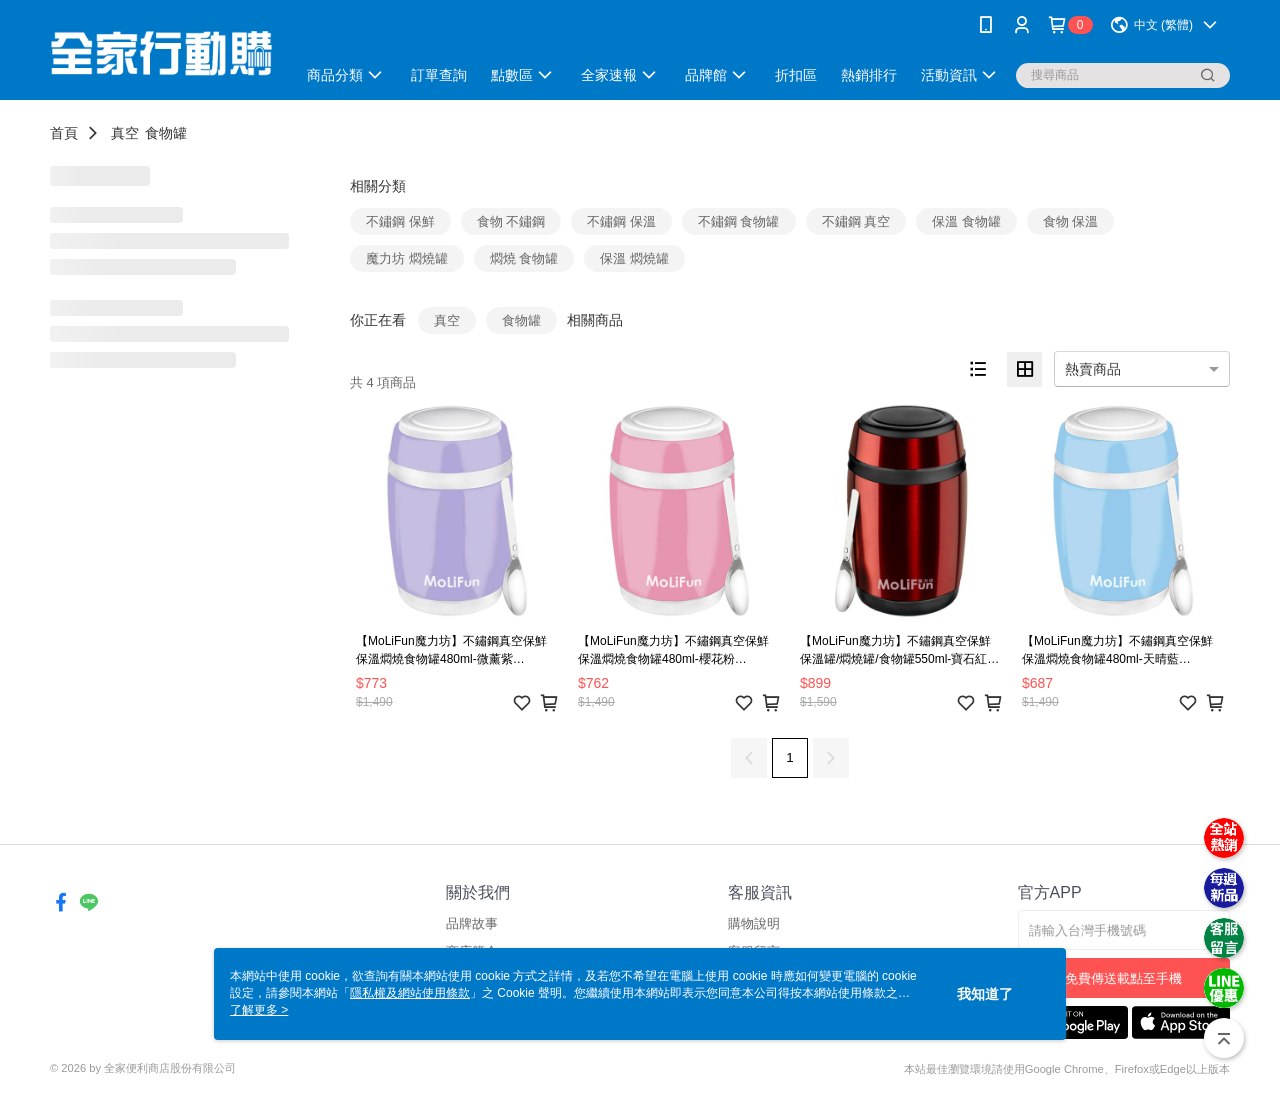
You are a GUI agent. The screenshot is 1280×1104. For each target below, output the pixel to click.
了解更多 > (259, 1010)
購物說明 (754, 923)
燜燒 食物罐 (524, 258)
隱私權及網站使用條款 (410, 993)
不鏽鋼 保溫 (621, 221)
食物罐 (166, 133)
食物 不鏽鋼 (511, 221)
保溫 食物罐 (966, 221)
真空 (125, 133)
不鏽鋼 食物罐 (739, 221)
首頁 (64, 133)
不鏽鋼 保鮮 (400, 221)
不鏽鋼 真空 (856, 221)
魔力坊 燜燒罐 (407, 258)
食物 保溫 (1071, 221)
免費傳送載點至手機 (1123, 978)
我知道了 (985, 994)
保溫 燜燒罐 (634, 258)
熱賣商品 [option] (1093, 369)
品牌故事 (472, 923)
